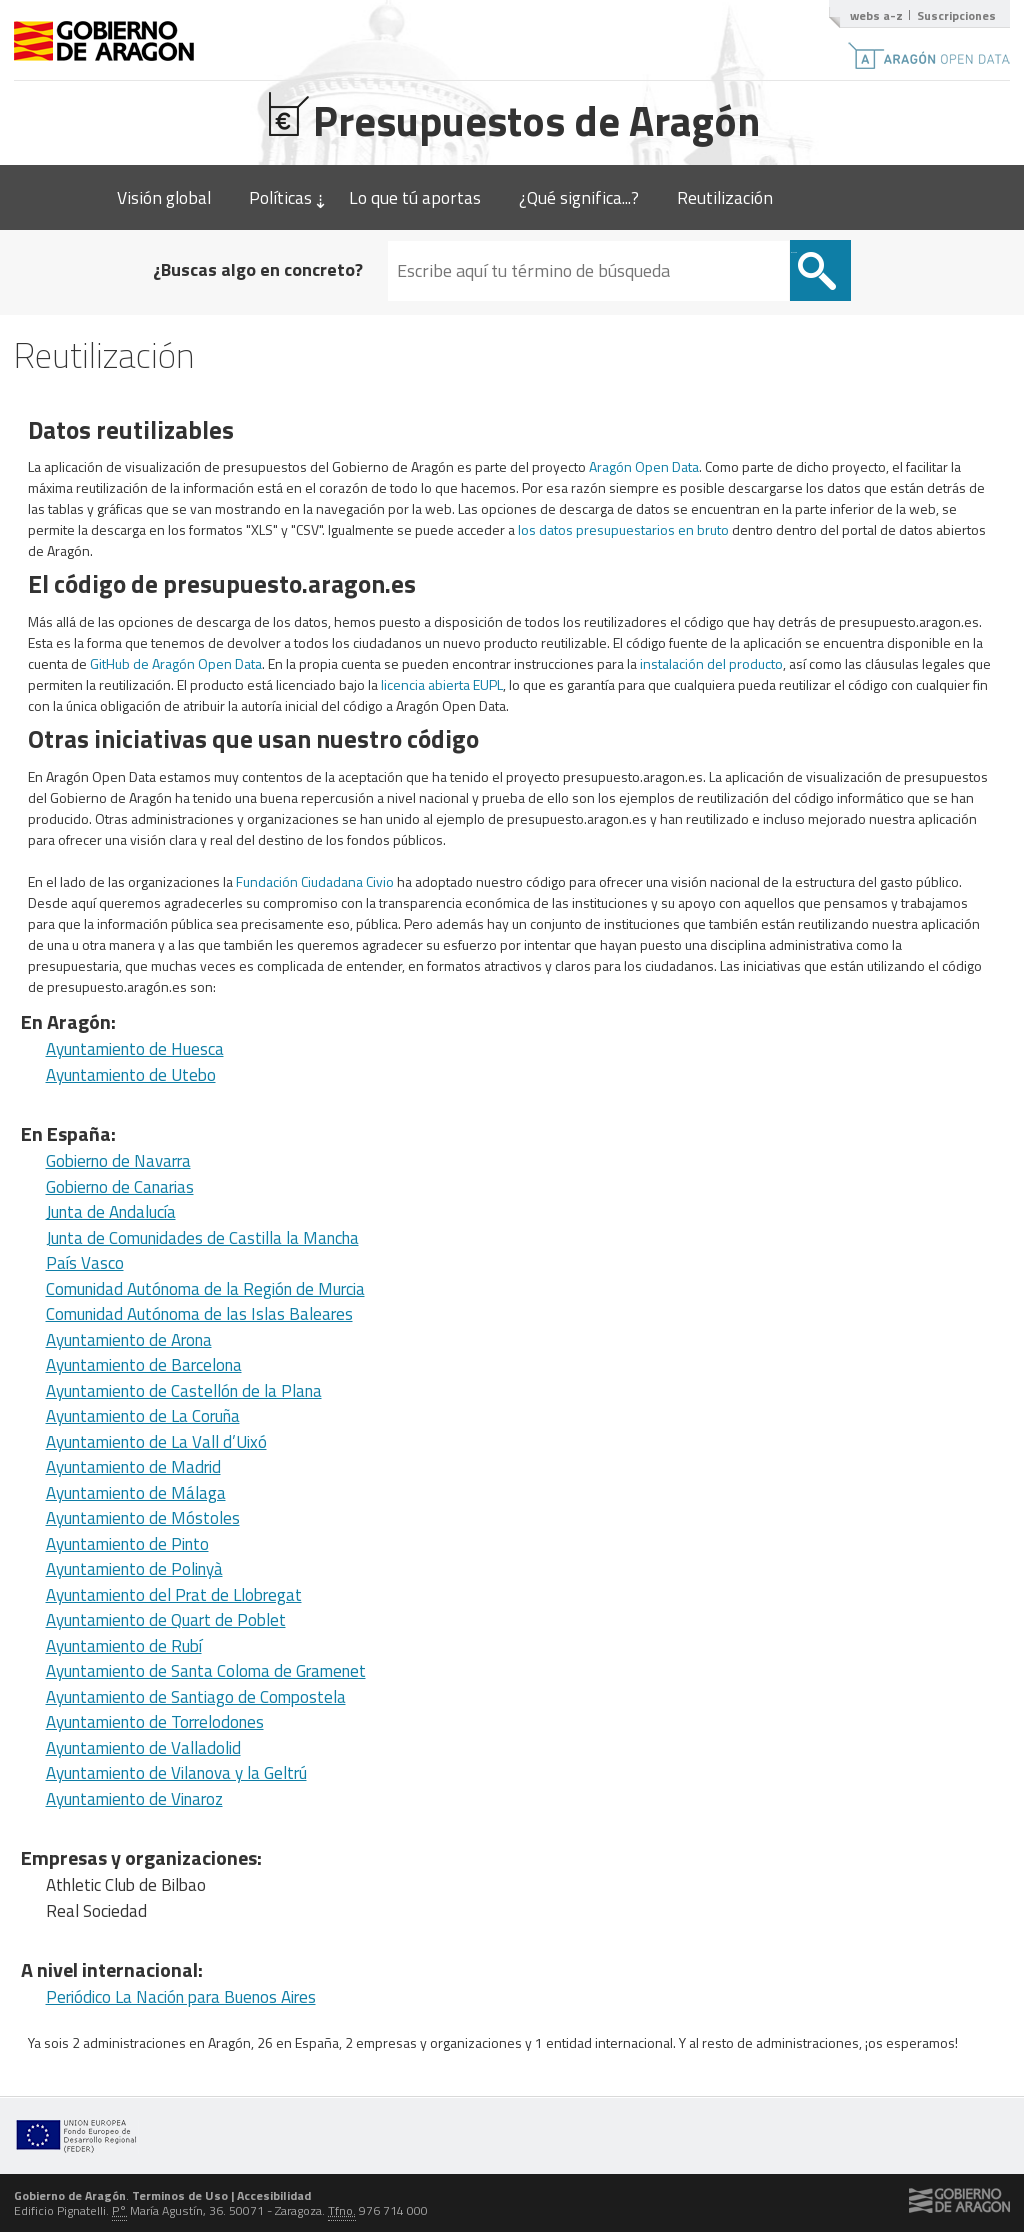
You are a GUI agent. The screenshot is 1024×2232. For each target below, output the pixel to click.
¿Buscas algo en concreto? (258, 269)
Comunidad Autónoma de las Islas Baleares (199, 1314)
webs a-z (876, 15)
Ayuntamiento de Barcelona (144, 1365)
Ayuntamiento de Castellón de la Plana (184, 1391)
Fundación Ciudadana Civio (315, 881)
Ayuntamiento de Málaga (136, 1493)
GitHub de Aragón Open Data (176, 663)
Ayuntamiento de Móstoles (143, 1518)
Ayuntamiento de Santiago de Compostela (196, 1697)
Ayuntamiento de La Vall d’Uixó (156, 1442)
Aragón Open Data (644, 466)
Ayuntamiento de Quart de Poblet (166, 1620)
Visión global (164, 197)
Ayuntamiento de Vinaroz (134, 1799)
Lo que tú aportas (415, 197)
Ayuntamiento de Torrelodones (155, 1722)
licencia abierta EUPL (442, 684)
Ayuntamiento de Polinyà (134, 1569)
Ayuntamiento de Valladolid (143, 1748)
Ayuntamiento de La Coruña (143, 1416)
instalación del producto (711, 663)
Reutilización (725, 197)
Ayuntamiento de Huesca (135, 1049)
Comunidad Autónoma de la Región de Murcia (205, 1289)
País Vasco (85, 1263)
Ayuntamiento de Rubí (124, 1646)
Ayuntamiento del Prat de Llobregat (174, 1595)
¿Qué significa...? (579, 197)
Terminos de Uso (180, 2195)
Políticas (280, 197)
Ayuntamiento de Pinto (127, 1544)
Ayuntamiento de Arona (129, 1340)
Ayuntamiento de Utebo (131, 1075)
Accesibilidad (274, 2195)
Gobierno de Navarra (118, 1161)
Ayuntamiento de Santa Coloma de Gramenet (206, 1671)
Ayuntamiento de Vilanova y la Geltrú (176, 1773)
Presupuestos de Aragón (512, 118)
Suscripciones (956, 15)
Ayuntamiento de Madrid (133, 1467)
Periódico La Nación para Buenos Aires (181, 1997)
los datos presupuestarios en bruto (623, 529)
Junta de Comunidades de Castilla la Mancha (202, 1238)
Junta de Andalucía (111, 1212)
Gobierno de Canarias (120, 1187)
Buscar (794, 252)
